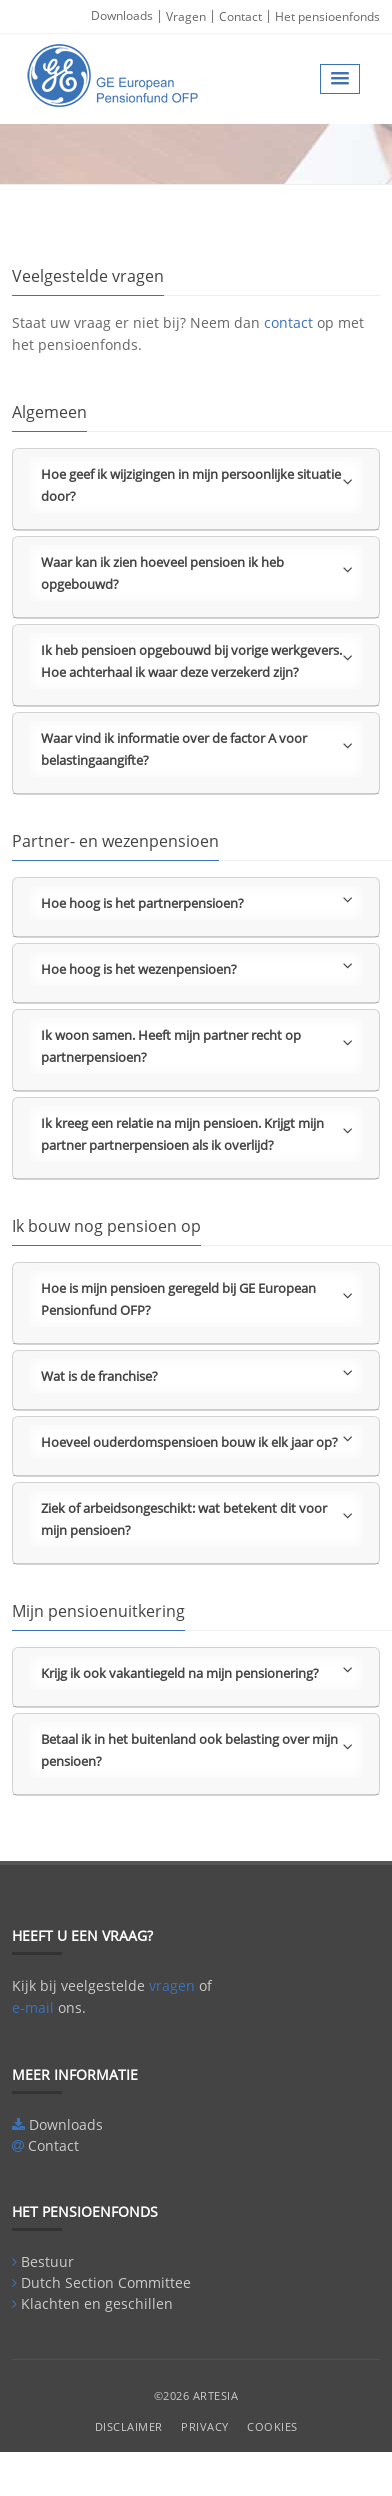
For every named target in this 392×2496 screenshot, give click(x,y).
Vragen (186, 16)
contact (288, 322)
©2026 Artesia (196, 2395)
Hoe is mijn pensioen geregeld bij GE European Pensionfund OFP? (197, 1299)
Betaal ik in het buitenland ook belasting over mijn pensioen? (197, 1750)
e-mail (33, 2007)
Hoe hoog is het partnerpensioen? (197, 902)
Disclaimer (129, 2426)
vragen (172, 1985)
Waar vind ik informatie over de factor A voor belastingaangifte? (197, 749)
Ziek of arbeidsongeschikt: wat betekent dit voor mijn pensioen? (197, 1519)
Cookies (272, 2426)
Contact (240, 16)
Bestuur (47, 2261)
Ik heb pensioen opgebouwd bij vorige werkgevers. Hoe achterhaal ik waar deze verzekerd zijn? (197, 661)
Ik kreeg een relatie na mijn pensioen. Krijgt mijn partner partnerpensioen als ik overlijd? (197, 1134)
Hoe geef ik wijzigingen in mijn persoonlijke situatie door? (197, 485)
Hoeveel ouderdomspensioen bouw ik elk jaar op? (197, 1441)
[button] (340, 79)
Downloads (122, 15)
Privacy (205, 2426)
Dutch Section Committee (106, 2282)
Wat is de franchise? (197, 1375)
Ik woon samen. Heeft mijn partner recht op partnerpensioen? (197, 1046)
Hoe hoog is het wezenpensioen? (197, 968)
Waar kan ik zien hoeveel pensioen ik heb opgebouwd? (197, 573)
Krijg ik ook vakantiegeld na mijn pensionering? (197, 1672)
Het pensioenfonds (327, 16)
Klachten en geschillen (97, 2303)
